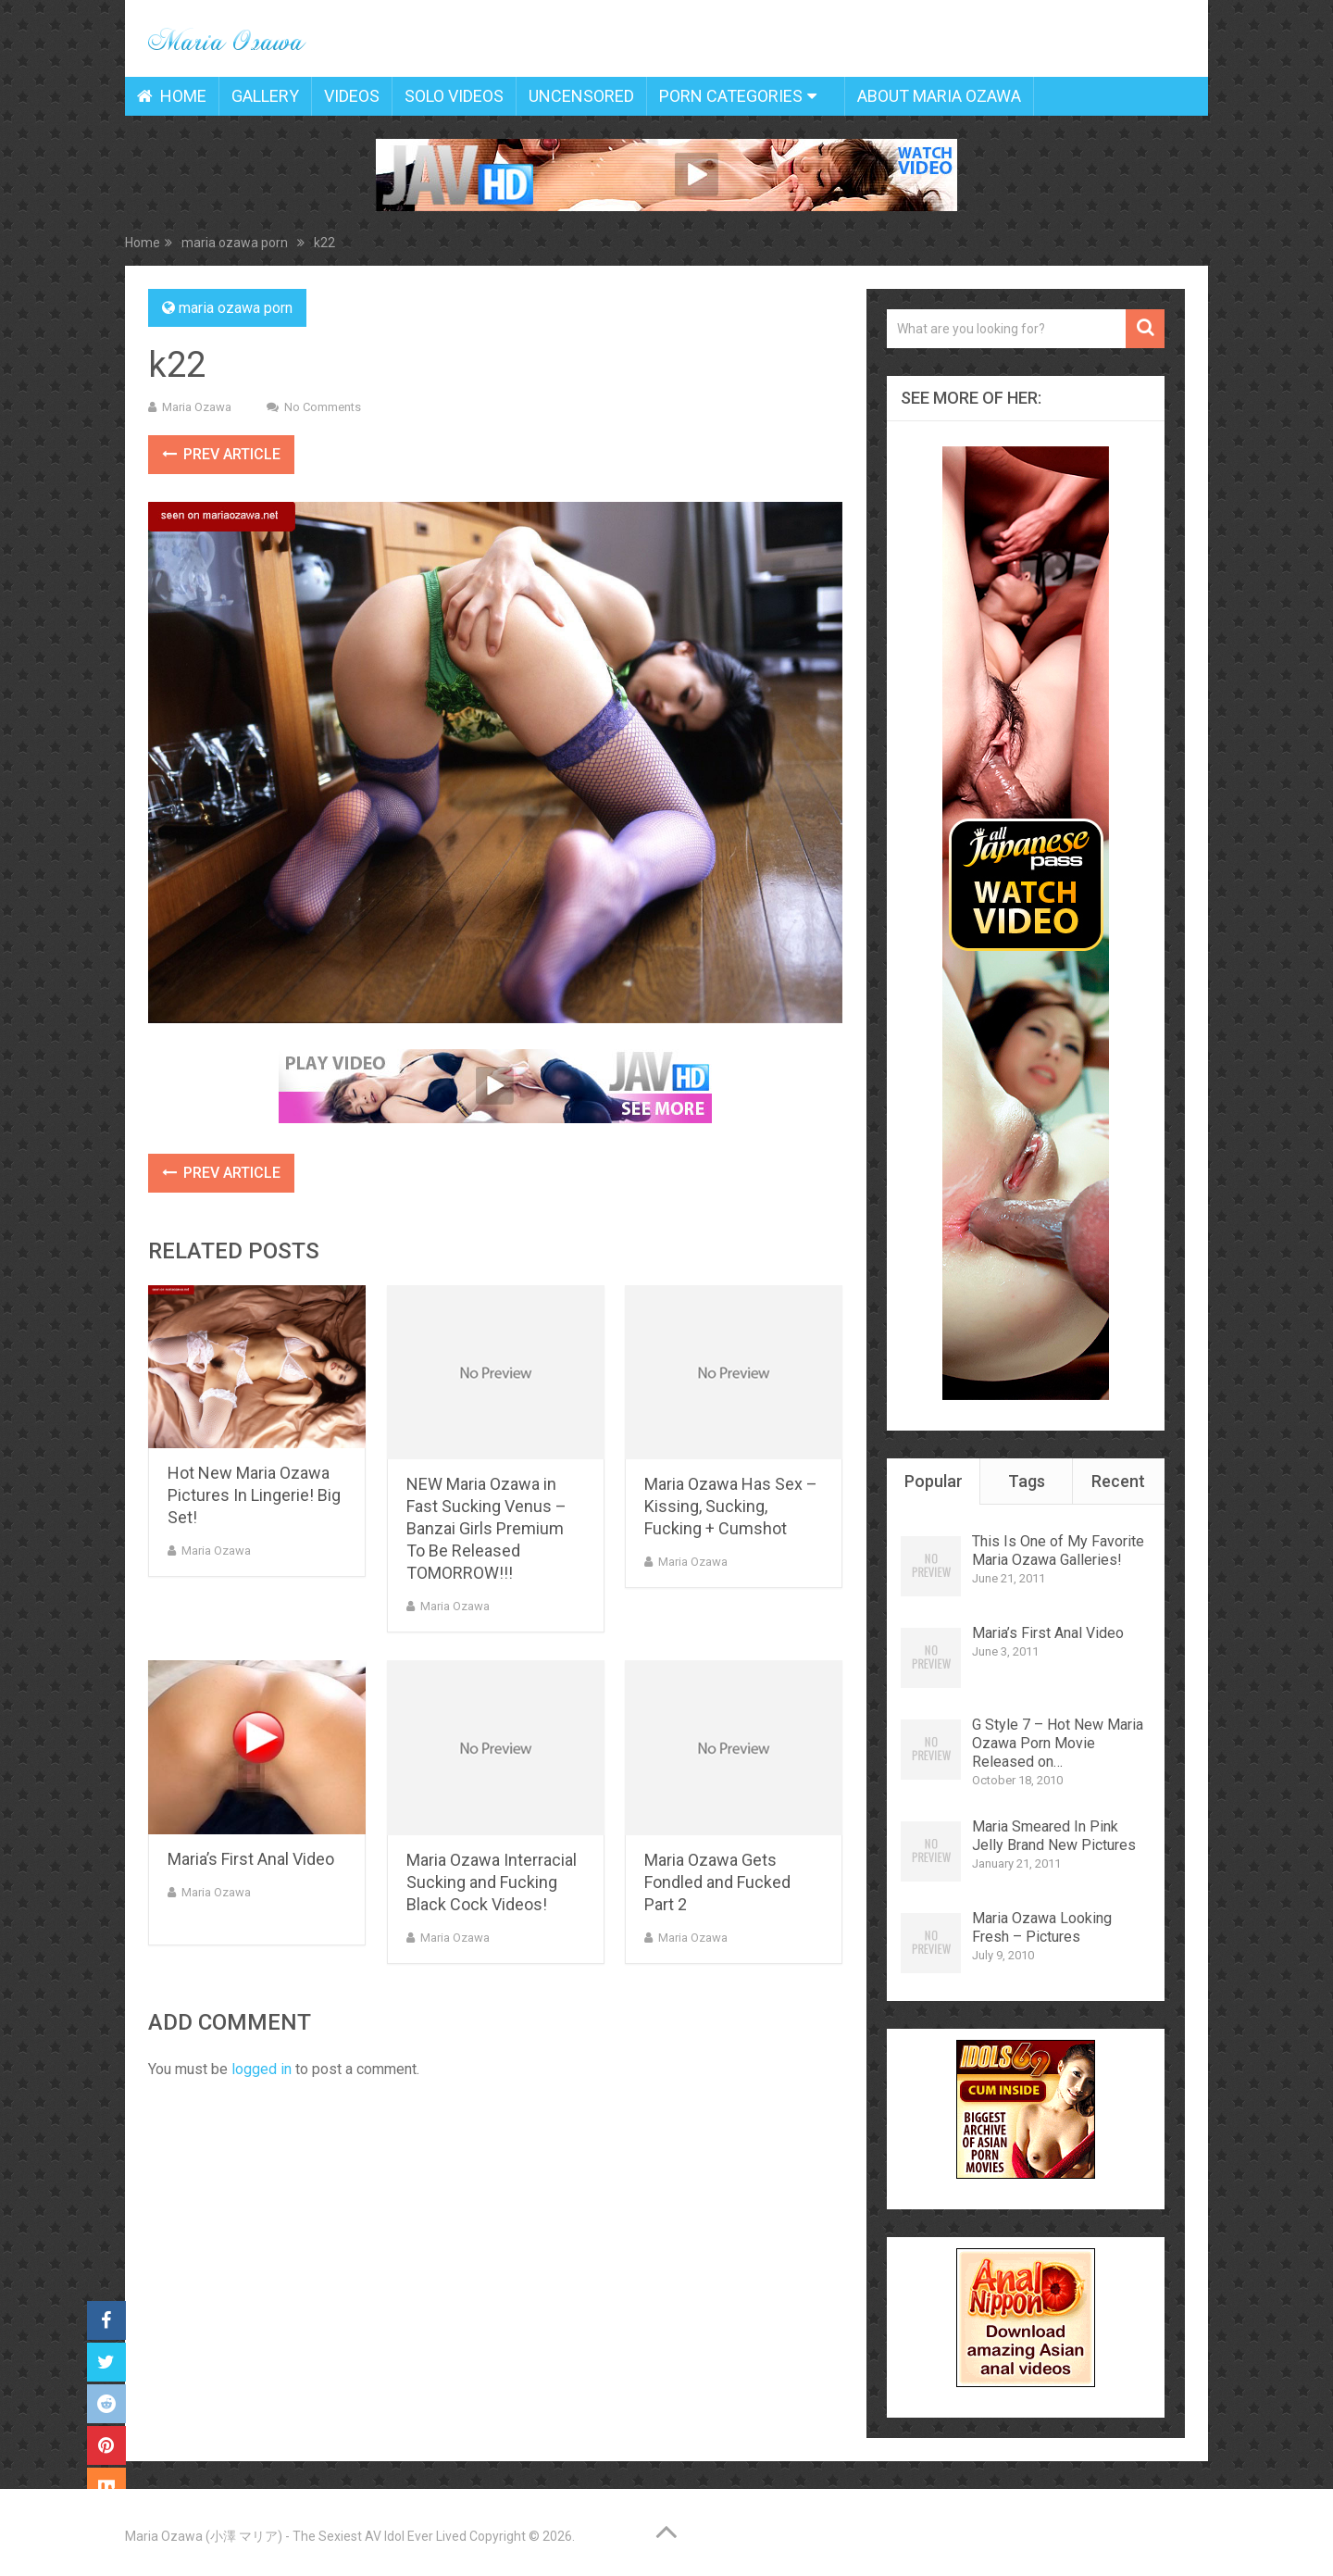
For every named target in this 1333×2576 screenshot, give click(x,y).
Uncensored (581, 96)
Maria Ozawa (196, 407)
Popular (933, 1481)
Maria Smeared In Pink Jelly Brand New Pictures (1054, 1836)
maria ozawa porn (236, 308)
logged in (261, 2069)
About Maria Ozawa (939, 96)
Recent (1118, 1481)
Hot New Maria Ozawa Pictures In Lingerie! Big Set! (254, 1495)
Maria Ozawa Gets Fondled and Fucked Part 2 (717, 1882)
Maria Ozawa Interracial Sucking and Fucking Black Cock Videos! (491, 1882)
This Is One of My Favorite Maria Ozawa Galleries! (1058, 1550)
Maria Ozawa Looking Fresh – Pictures (1042, 1927)
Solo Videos (454, 96)
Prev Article (221, 454)
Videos (352, 96)
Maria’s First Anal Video (251, 1859)
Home (171, 96)
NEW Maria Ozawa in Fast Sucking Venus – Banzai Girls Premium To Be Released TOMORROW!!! (486, 1528)
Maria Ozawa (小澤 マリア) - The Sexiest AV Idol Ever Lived (296, 2536)
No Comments (322, 407)
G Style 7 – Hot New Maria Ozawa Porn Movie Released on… (1057, 1743)
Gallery (265, 96)
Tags (1026, 1481)
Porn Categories (731, 96)
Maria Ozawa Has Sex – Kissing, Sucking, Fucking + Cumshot (730, 1506)
